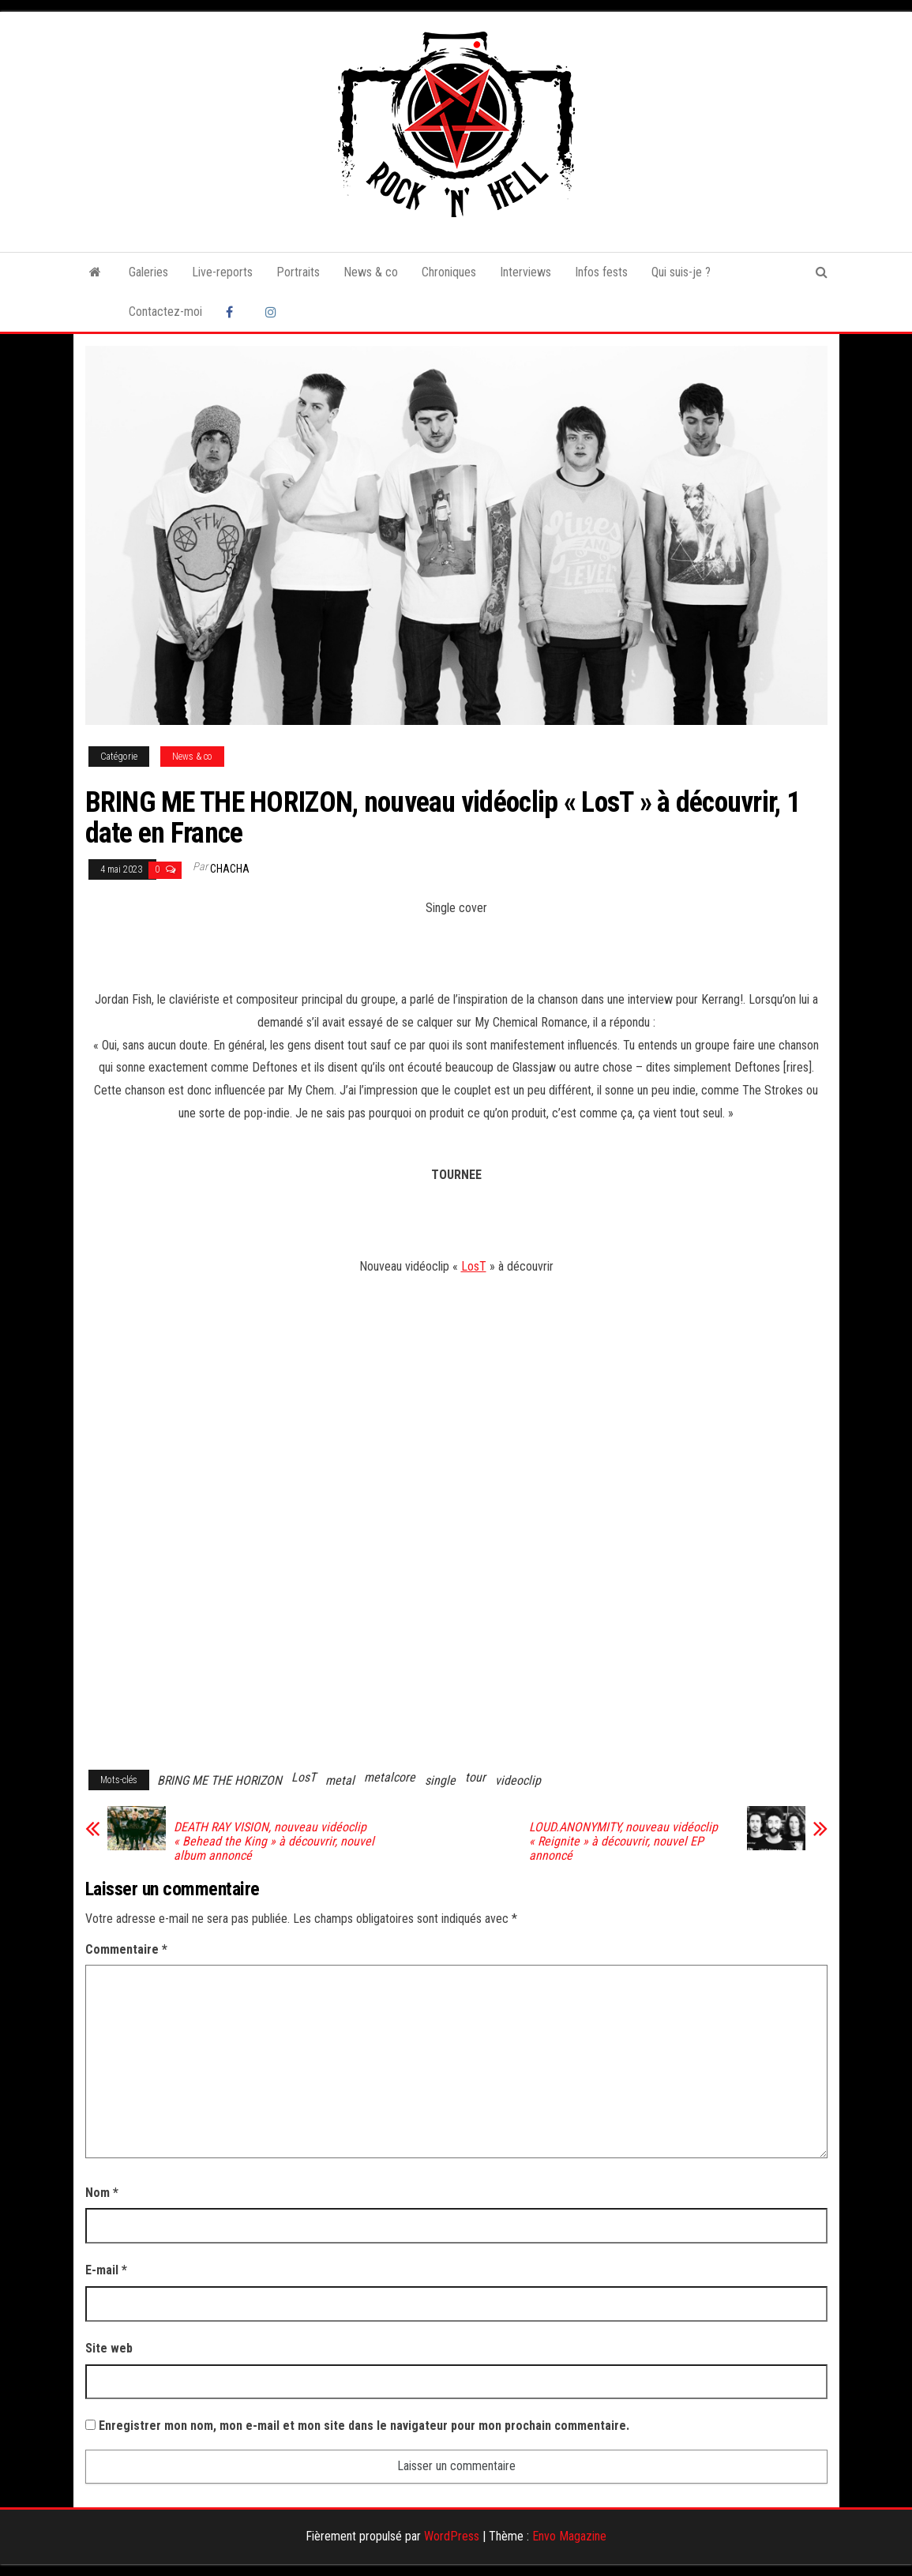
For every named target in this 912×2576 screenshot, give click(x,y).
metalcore (389, 1777)
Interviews (525, 272)
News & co (370, 272)
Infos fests (601, 272)
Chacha (230, 868)
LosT (473, 1266)
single (440, 1780)
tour (475, 1777)
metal (340, 1780)
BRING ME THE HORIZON (219, 1780)
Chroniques (449, 272)
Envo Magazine (569, 2536)
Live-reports (222, 272)
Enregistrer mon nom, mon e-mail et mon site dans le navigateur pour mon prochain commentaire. (364, 2425)
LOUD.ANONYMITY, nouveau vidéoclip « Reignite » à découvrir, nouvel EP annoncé (623, 1841)
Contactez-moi (165, 311)
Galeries (148, 272)
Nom (101, 2192)
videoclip (518, 1780)
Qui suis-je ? (681, 272)
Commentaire (126, 1949)
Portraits (298, 272)
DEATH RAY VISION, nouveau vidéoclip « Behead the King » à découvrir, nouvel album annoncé (274, 1841)
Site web (109, 2348)
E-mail (106, 2269)
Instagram (273, 312)
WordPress (451, 2536)
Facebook (233, 312)
